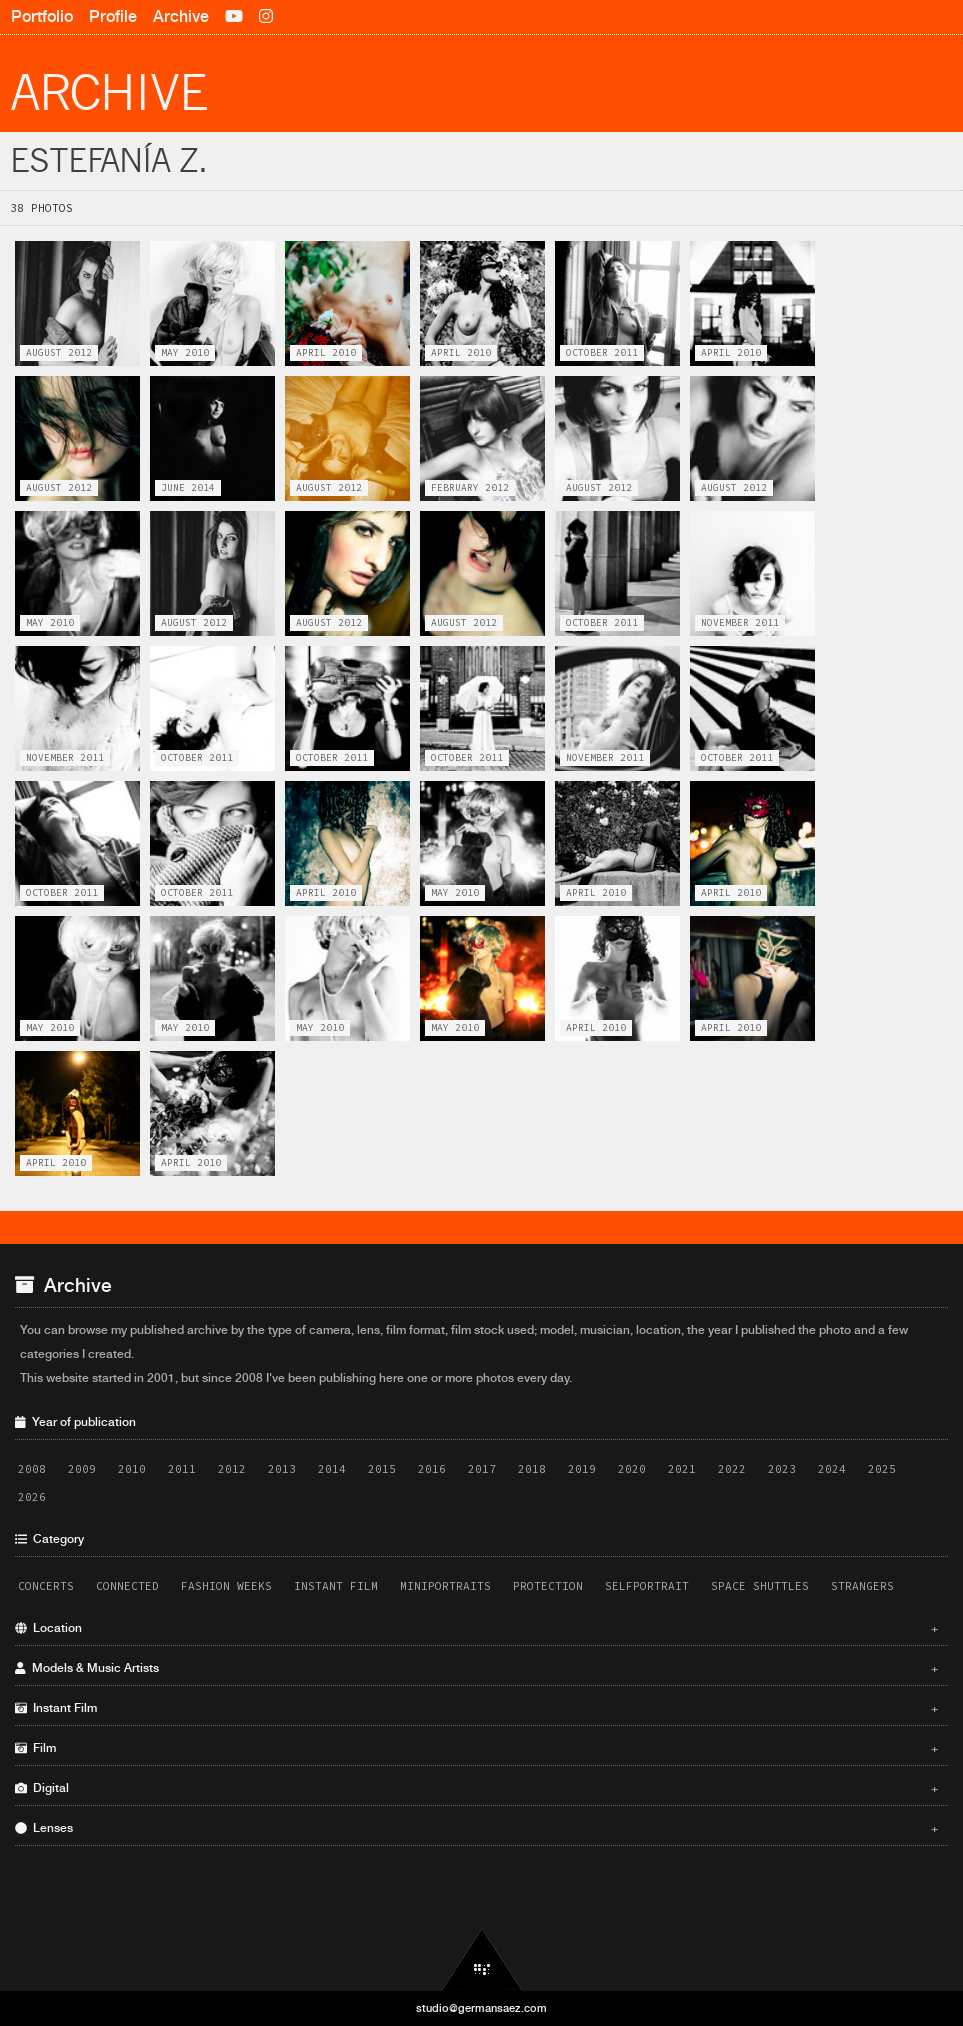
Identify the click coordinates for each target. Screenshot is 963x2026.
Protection (548, 1586)
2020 (632, 1469)
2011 (182, 1469)
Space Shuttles (760, 1586)
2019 (582, 1469)
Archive (181, 16)
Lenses (476, 1828)
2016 (432, 1469)
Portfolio (42, 16)
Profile (113, 16)
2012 (232, 1469)
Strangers (862, 1586)
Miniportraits (445, 1586)
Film (476, 1748)
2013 (282, 1469)
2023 (782, 1469)
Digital (476, 1788)
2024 (832, 1469)
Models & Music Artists (476, 1668)
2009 (82, 1469)
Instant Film (336, 1586)
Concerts (46, 1586)
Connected (127, 1586)
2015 (382, 1469)
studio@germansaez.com (481, 2008)
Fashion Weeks (226, 1586)
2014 (332, 1469)
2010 (132, 1469)
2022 (732, 1469)
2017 (482, 1469)
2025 (882, 1469)
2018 (532, 1469)
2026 (32, 1497)
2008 (32, 1469)
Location (476, 1628)
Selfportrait (647, 1586)
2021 (682, 1469)
